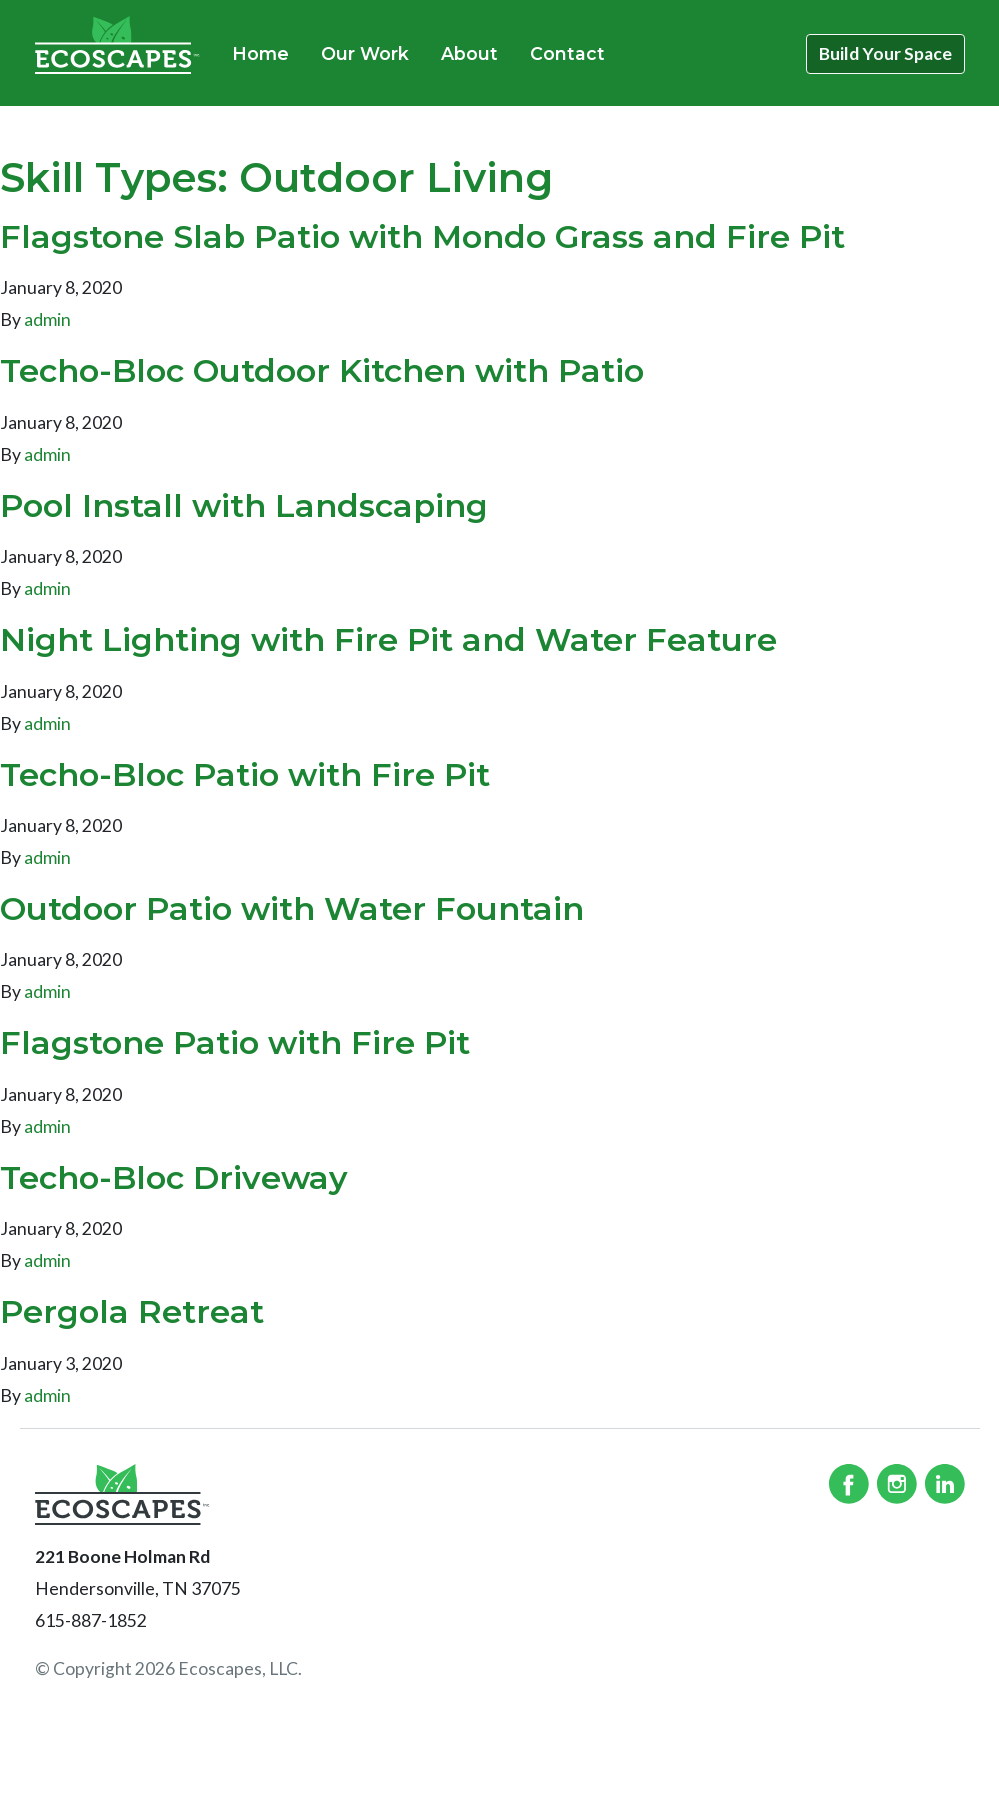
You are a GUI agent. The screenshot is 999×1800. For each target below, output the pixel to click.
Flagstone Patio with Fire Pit (235, 1042)
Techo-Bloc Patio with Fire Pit (245, 774)
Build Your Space (885, 53)
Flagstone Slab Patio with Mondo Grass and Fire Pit (422, 236)
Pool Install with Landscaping (244, 505)
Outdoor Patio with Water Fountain (292, 908)
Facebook (849, 1484)
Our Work (365, 53)
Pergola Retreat (132, 1311)
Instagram (897, 1484)
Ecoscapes (117, 45)
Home (260, 53)
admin (47, 319)
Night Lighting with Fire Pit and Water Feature (388, 639)
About (469, 53)
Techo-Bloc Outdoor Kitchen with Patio (322, 370)
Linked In (945, 1484)
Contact (567, 53)
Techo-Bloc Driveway (174, 1177)
